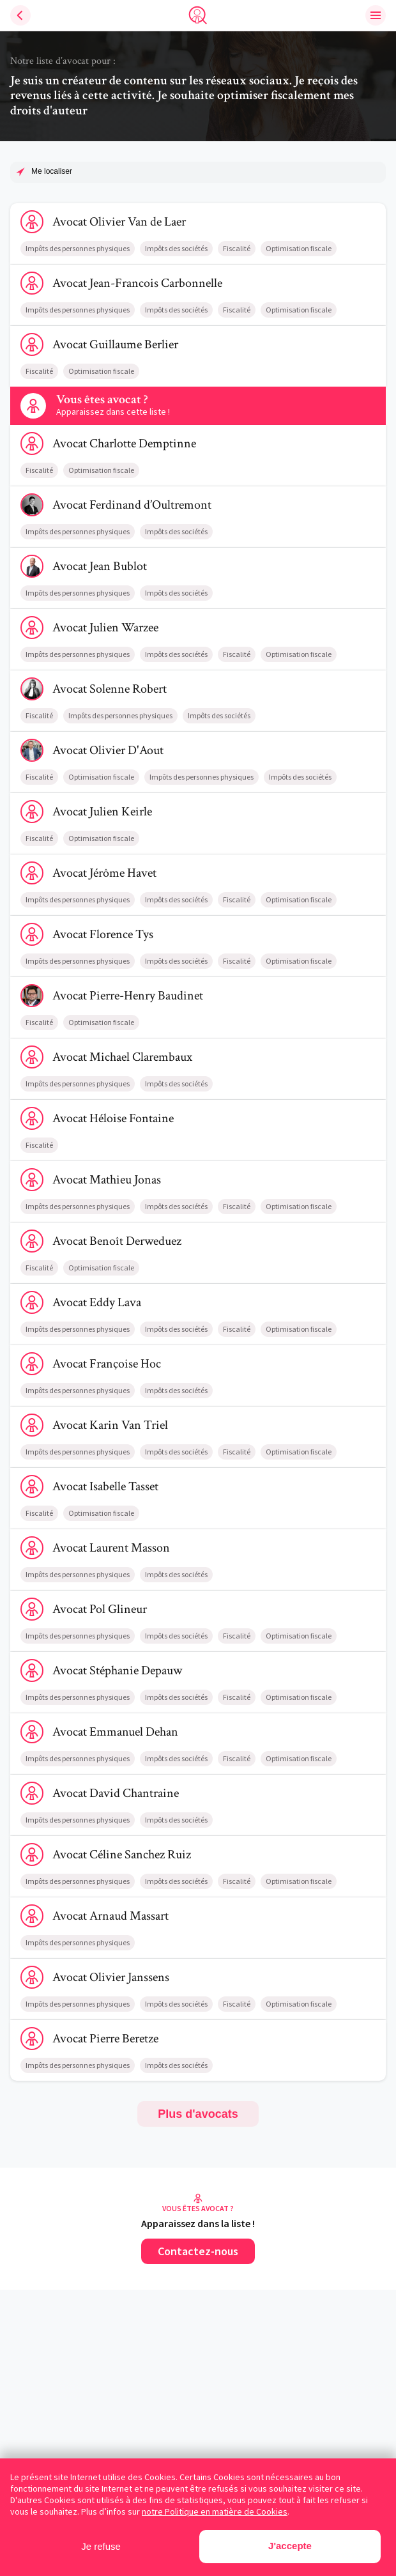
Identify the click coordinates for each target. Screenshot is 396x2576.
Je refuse (101, 2546)
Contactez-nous (198, 2251)
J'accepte (290, 2545)
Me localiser (51, 171)
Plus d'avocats (198, 2114)
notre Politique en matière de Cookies (214, 2511)
